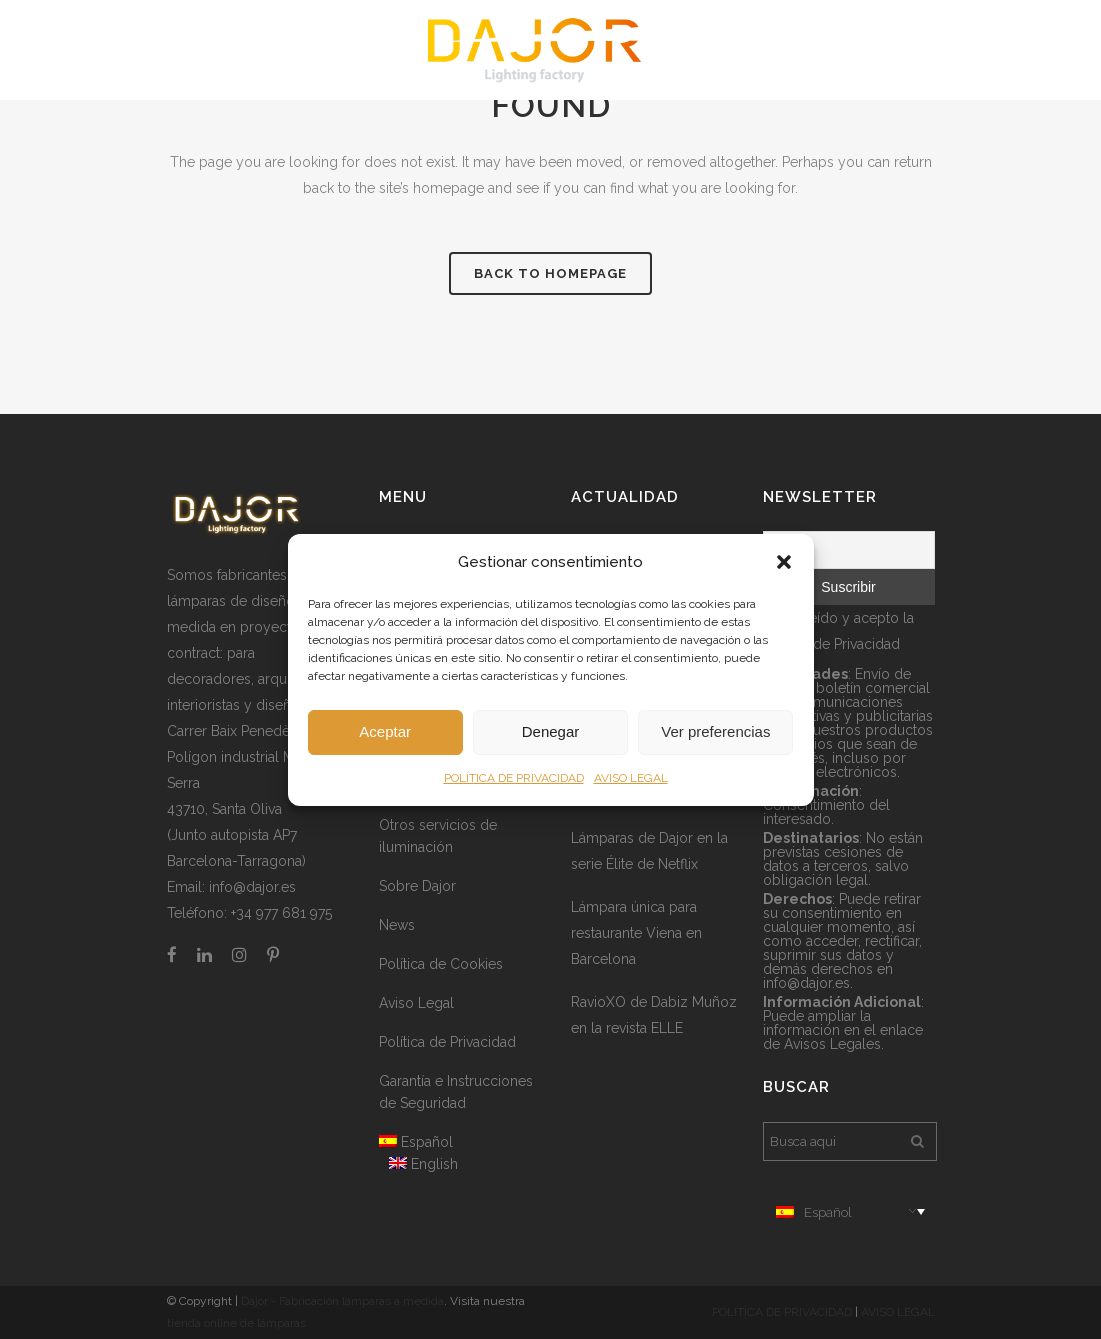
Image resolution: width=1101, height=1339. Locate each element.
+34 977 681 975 (281, 913)
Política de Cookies (441, 964)
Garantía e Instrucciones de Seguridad (456, 1092)
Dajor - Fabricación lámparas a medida (342, 1301)
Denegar (551, 731)
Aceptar (385, 731)
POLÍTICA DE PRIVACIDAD (514, 778)
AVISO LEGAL (631, 778)
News (397, 925)
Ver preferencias (715, 731)
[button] (784, 562)
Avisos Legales (832, 1044)
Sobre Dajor (417, 886)
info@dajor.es (252, 887)
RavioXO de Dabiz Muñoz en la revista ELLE (654, 1015)
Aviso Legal (416, 1003)
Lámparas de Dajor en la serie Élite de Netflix (649, 851)
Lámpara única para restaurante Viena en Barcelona (636, 933)
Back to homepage (550, 273)
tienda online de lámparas (236, 1323)
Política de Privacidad (447, 1042)
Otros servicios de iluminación (438, 836)
